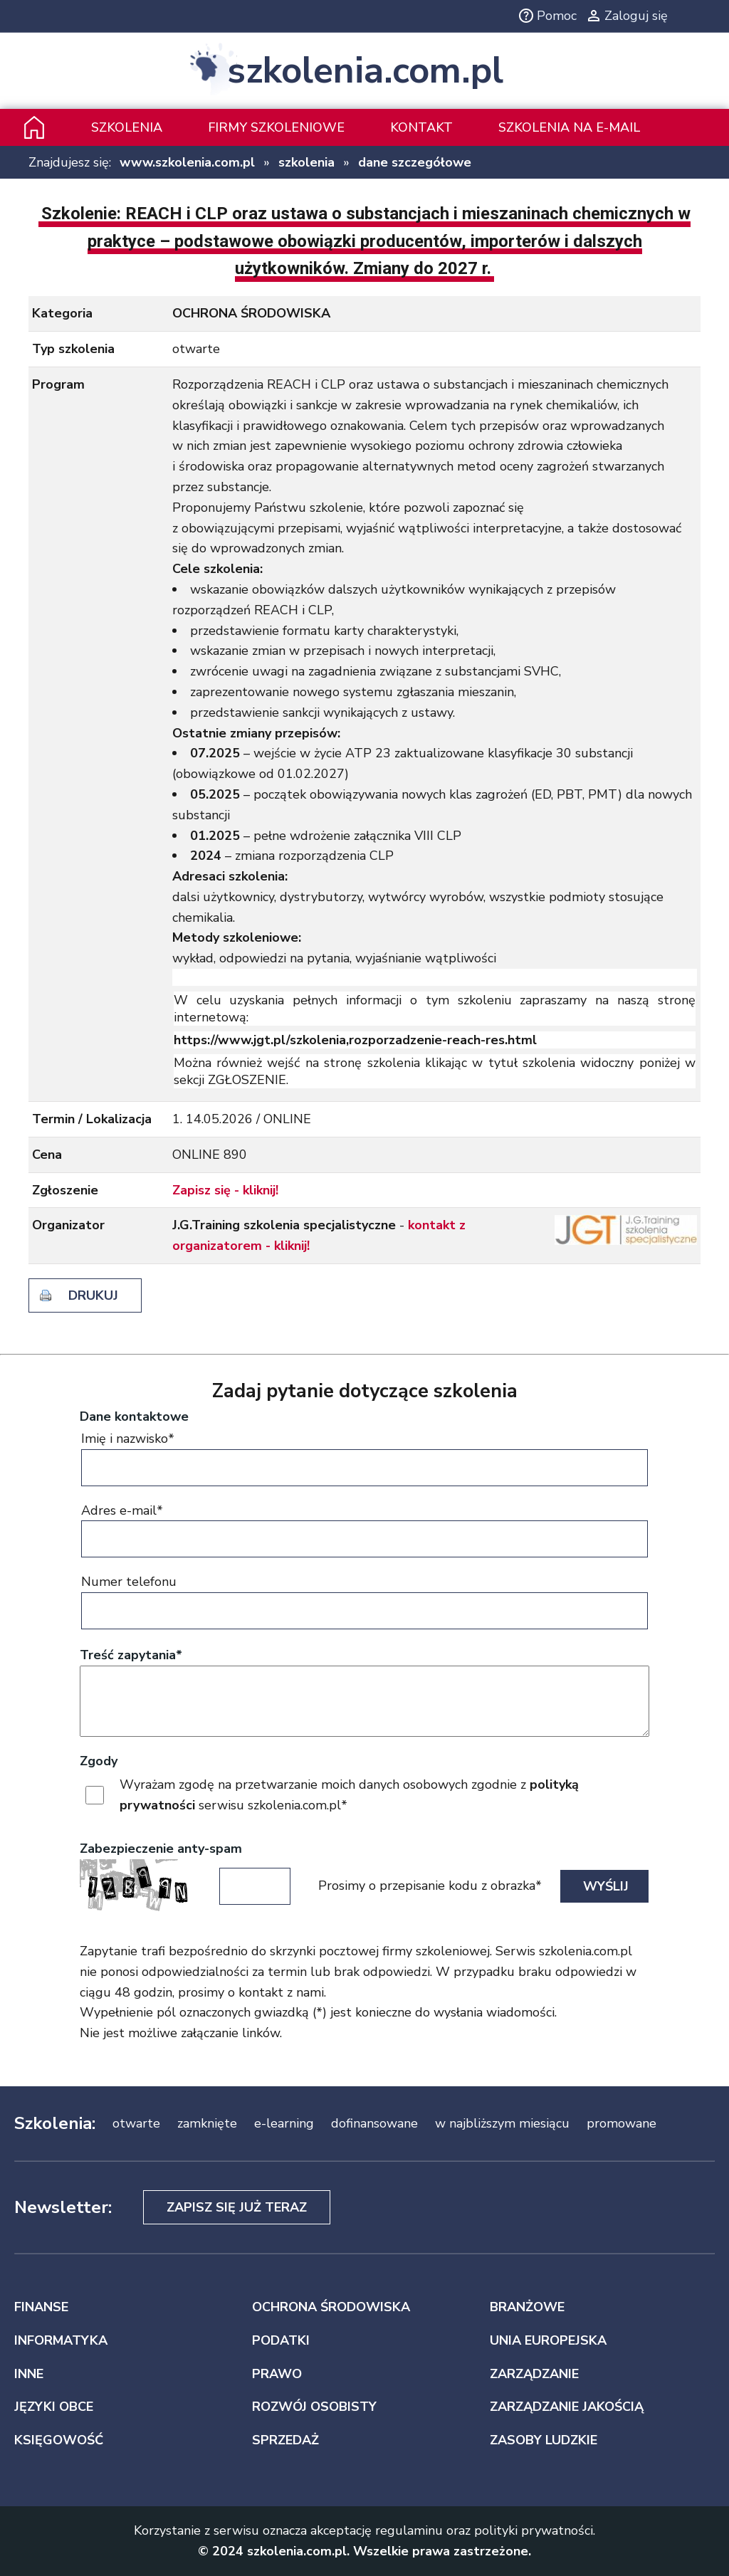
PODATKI (281, 2340)
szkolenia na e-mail (569, 127)
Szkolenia (126, 127)
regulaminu (409, 2530)
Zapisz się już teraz (237, 2207)
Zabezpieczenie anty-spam (161, 1848)
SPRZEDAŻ (285, 2440)
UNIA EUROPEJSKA (548, 2340)
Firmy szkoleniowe (276, 127)
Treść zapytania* (131, 1654)
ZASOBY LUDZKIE (543, 2440)
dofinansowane (374, 2123)
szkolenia (306, 162)
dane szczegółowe (414, 162)
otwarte (136, 2123)
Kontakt (421, 127)
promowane (621, 2123)
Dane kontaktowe (134, 1416)
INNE (28, 2373)
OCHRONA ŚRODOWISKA (331, 2306)
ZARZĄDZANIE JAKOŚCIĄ (567, 2406)
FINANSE (41, 2306)
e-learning (284, 2123)
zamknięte (207, 2123)
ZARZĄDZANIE (534, 2373)
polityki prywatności (533, 2530)
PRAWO (277, 2373)
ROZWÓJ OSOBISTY (314, 2406)
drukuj (93, 1295)
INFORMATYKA (60, 2340)
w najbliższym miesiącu (502, 2123)
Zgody (98, 1761)
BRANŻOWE (527, 2306)
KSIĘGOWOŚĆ (58, 2440)
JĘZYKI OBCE (53, 2406)
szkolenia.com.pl (365, 71)
